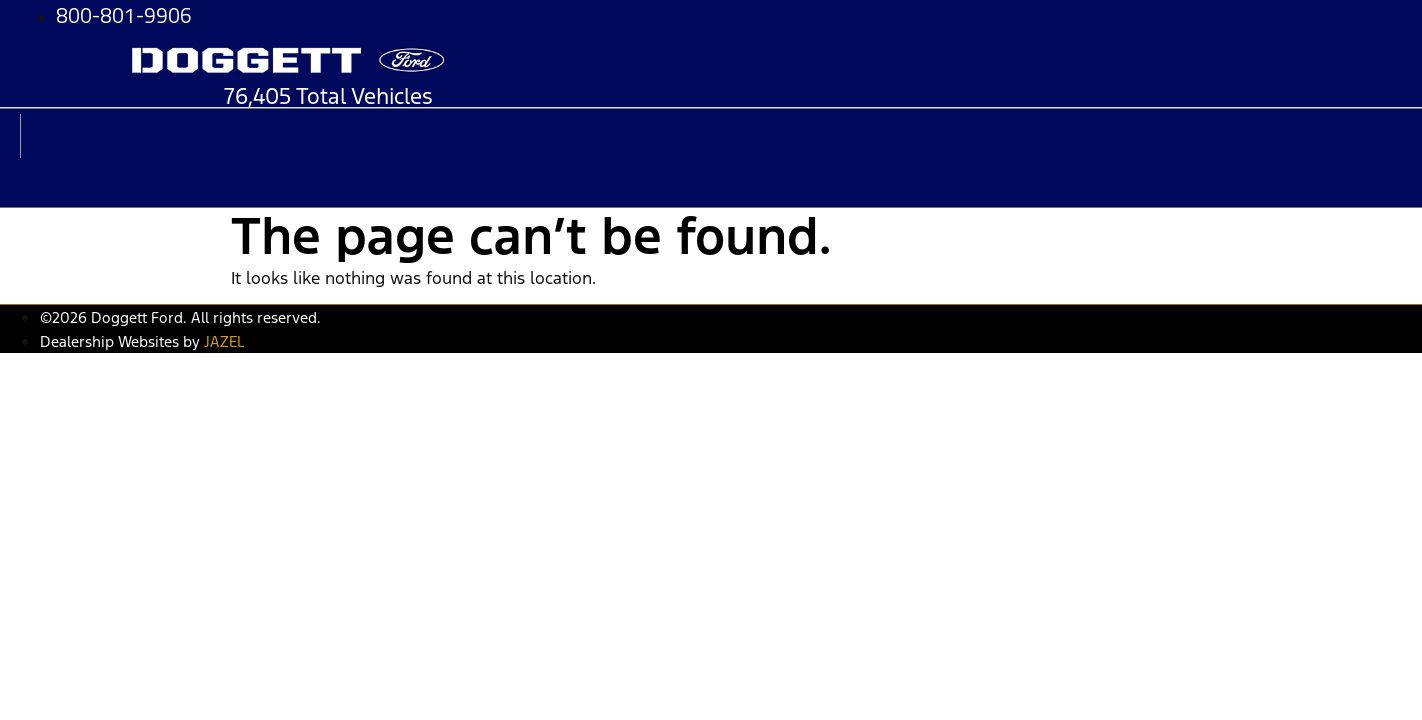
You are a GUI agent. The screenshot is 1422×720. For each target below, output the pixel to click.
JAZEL (224, 341)
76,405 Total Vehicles (328, 96)
